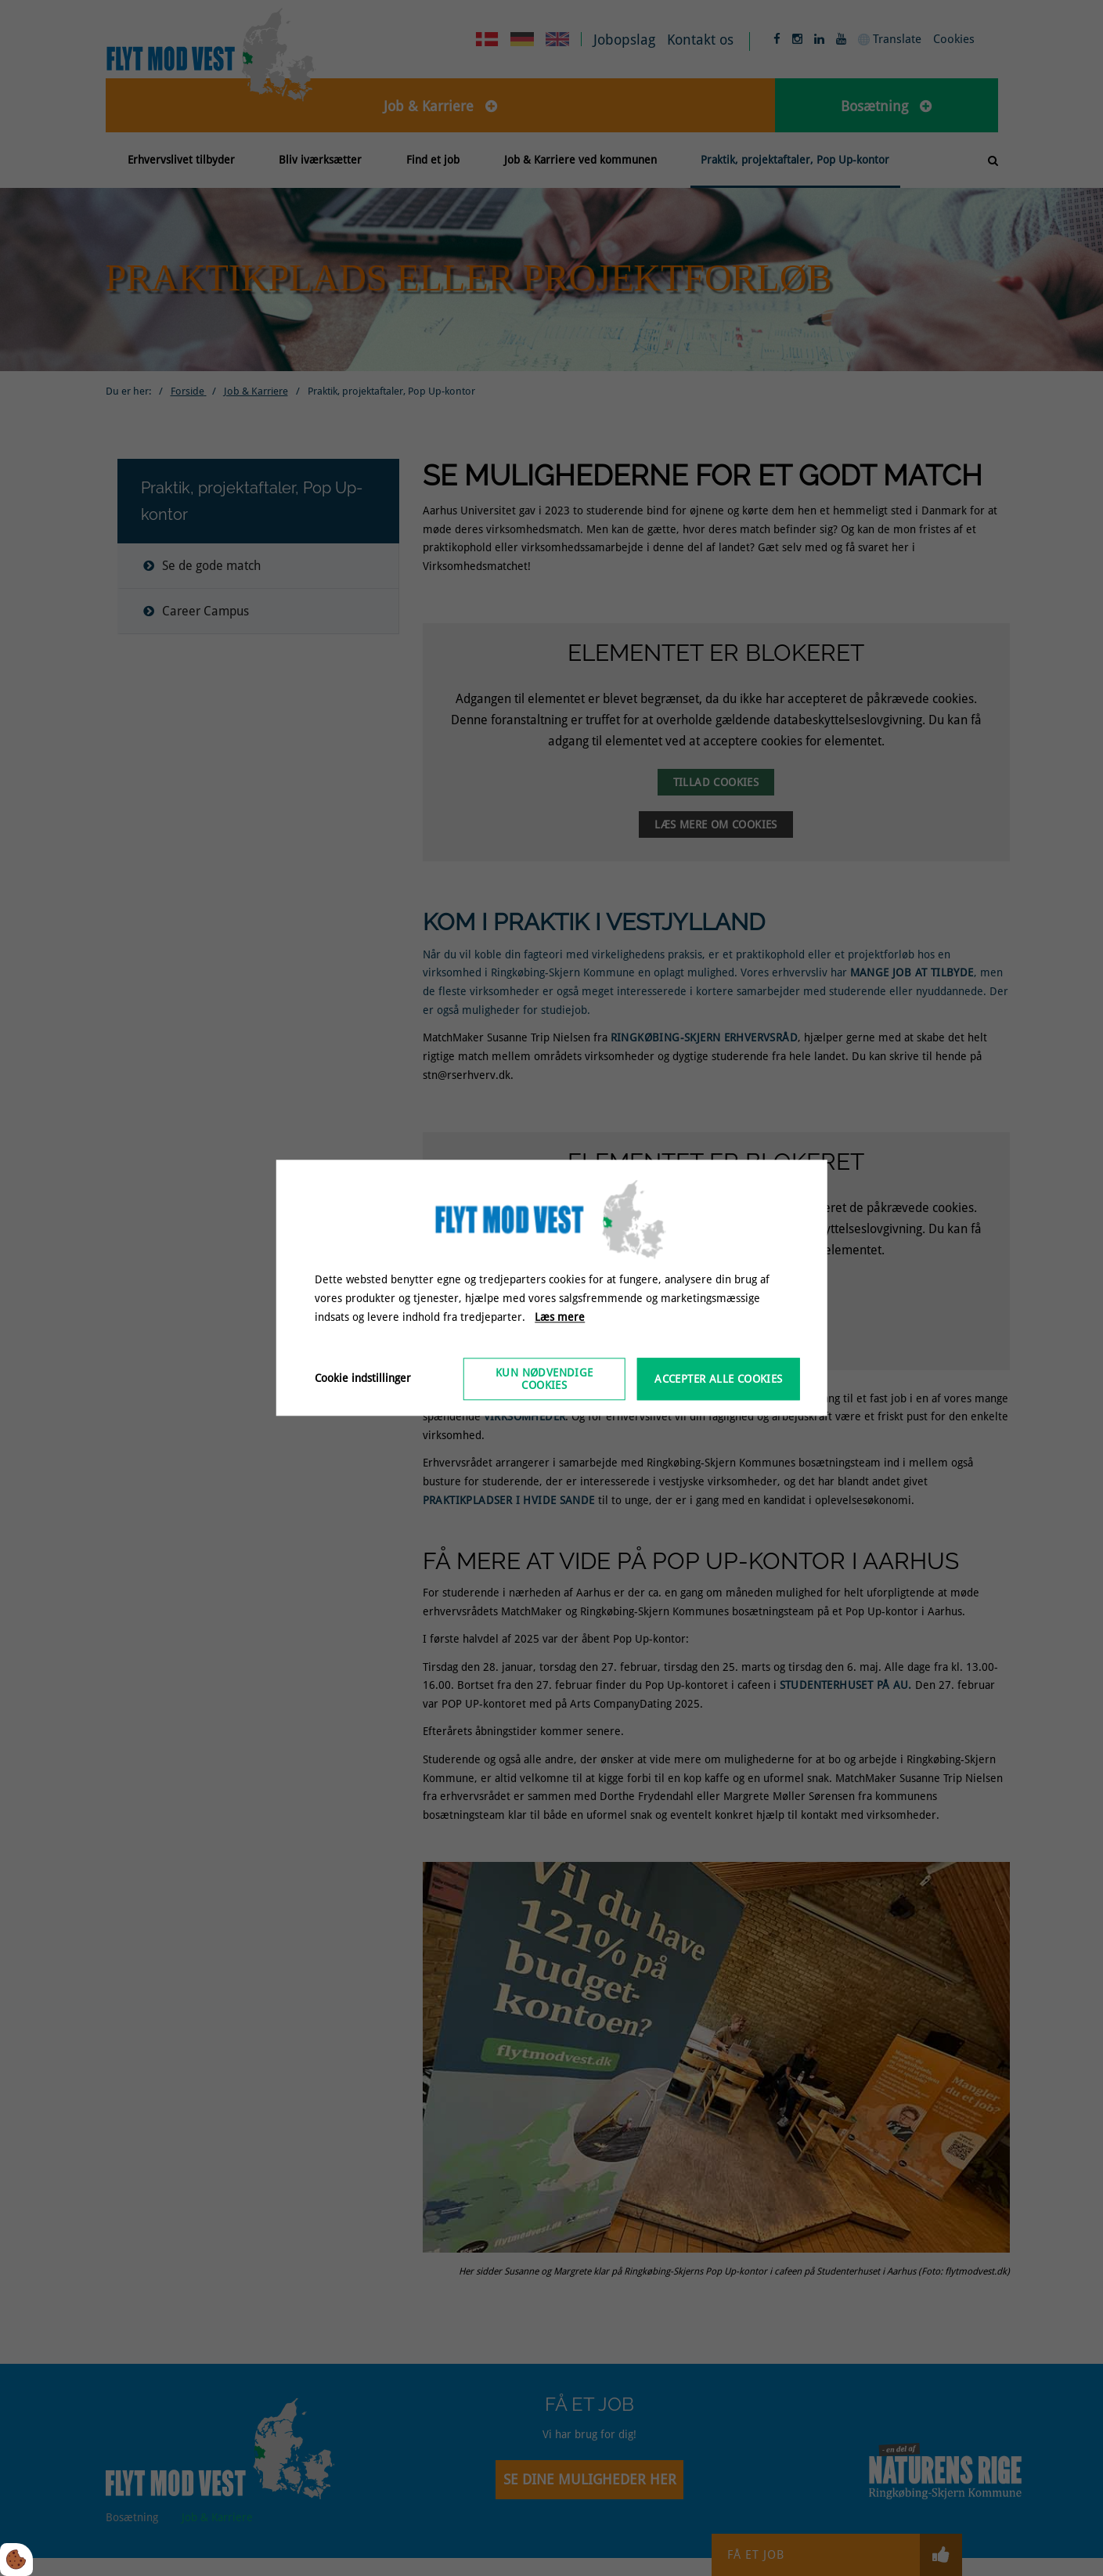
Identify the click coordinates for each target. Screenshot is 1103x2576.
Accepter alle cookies (718, 1379)
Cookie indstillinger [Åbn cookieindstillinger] (363, 1379)
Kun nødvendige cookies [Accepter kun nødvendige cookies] (544, 1379)
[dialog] (551, 1288)
